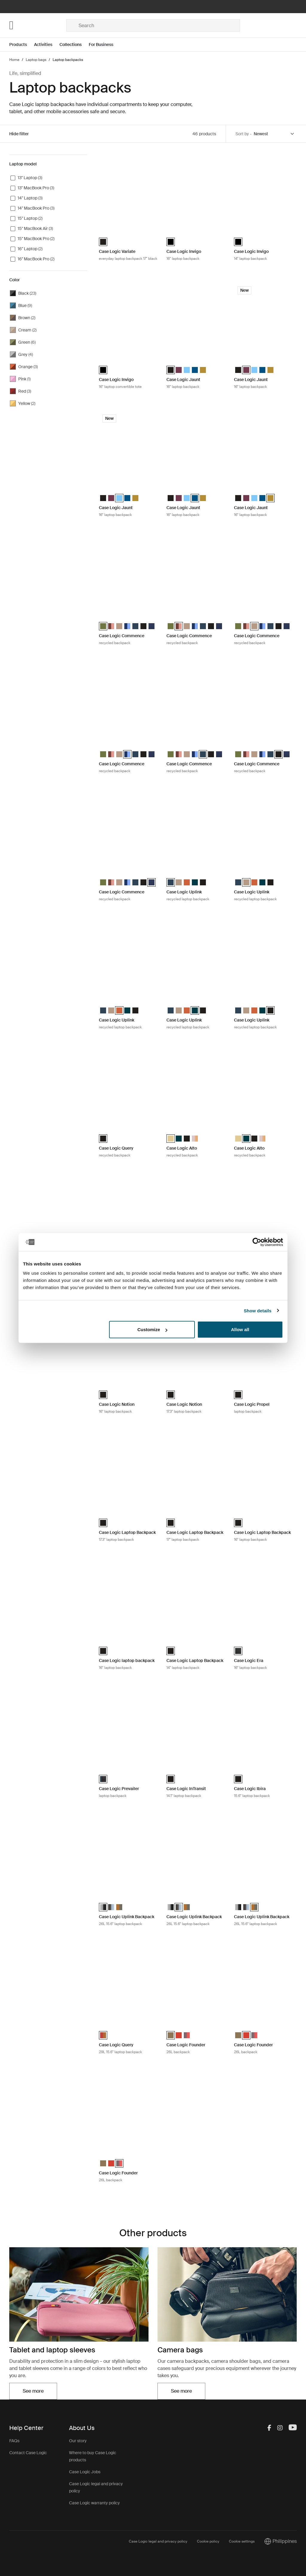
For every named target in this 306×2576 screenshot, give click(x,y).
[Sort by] (274, 134)
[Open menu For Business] (104, 44)
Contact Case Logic (28, 2452)
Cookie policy (208, 2541)
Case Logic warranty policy (94, 2503)
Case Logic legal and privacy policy (158, 2541)
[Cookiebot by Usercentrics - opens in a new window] (257, 1241)
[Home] (37, 25)
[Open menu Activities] (46, 44)
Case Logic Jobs (84, 2471)
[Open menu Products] (21, 44)
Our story (78, 2440)
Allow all (240, 1329)
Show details (258, 1310)
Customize (152, 1329)
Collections (70, 44)
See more (33, 2391)
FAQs (14, 2440)
